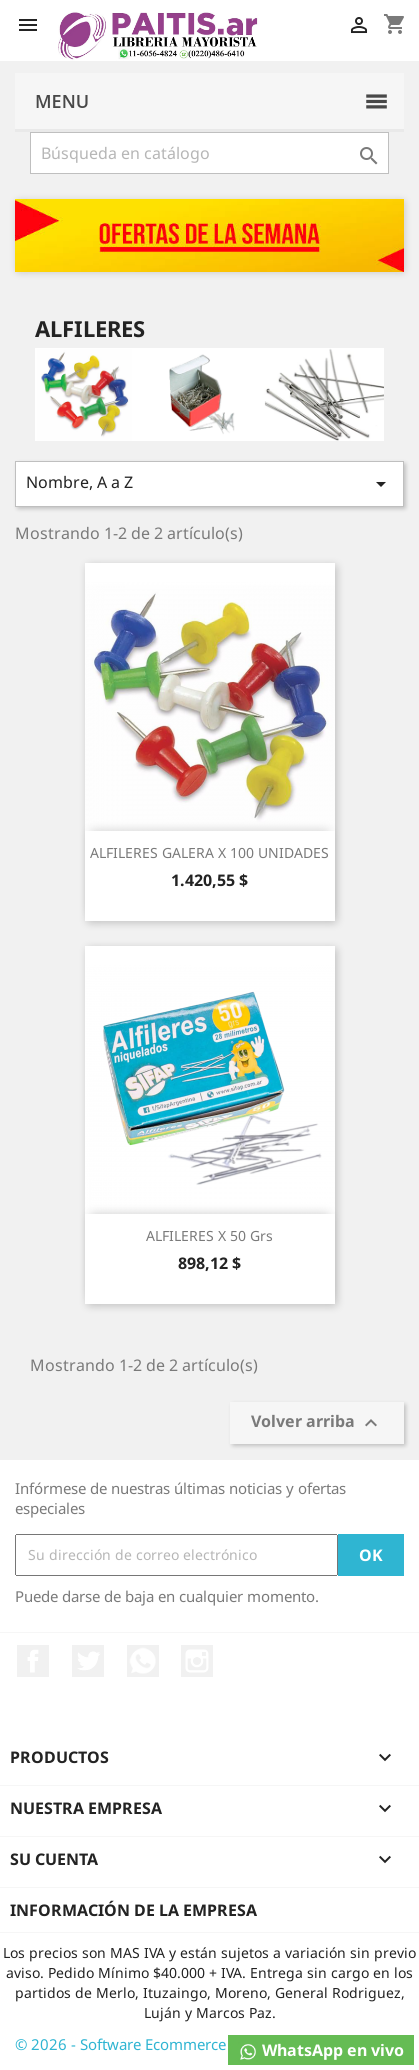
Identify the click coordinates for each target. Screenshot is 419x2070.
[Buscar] (209, 153)
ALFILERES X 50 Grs (209, 1235)
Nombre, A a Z (209, 483)
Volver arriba (317, 1422)
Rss (143, 1661)
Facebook (33, 1661)
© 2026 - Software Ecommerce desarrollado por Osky (199, 2044)
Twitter (88, 1661)
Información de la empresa (133, 1910)
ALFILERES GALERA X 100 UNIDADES (209, 852)
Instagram (197, 1661)
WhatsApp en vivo (321, 2050)
